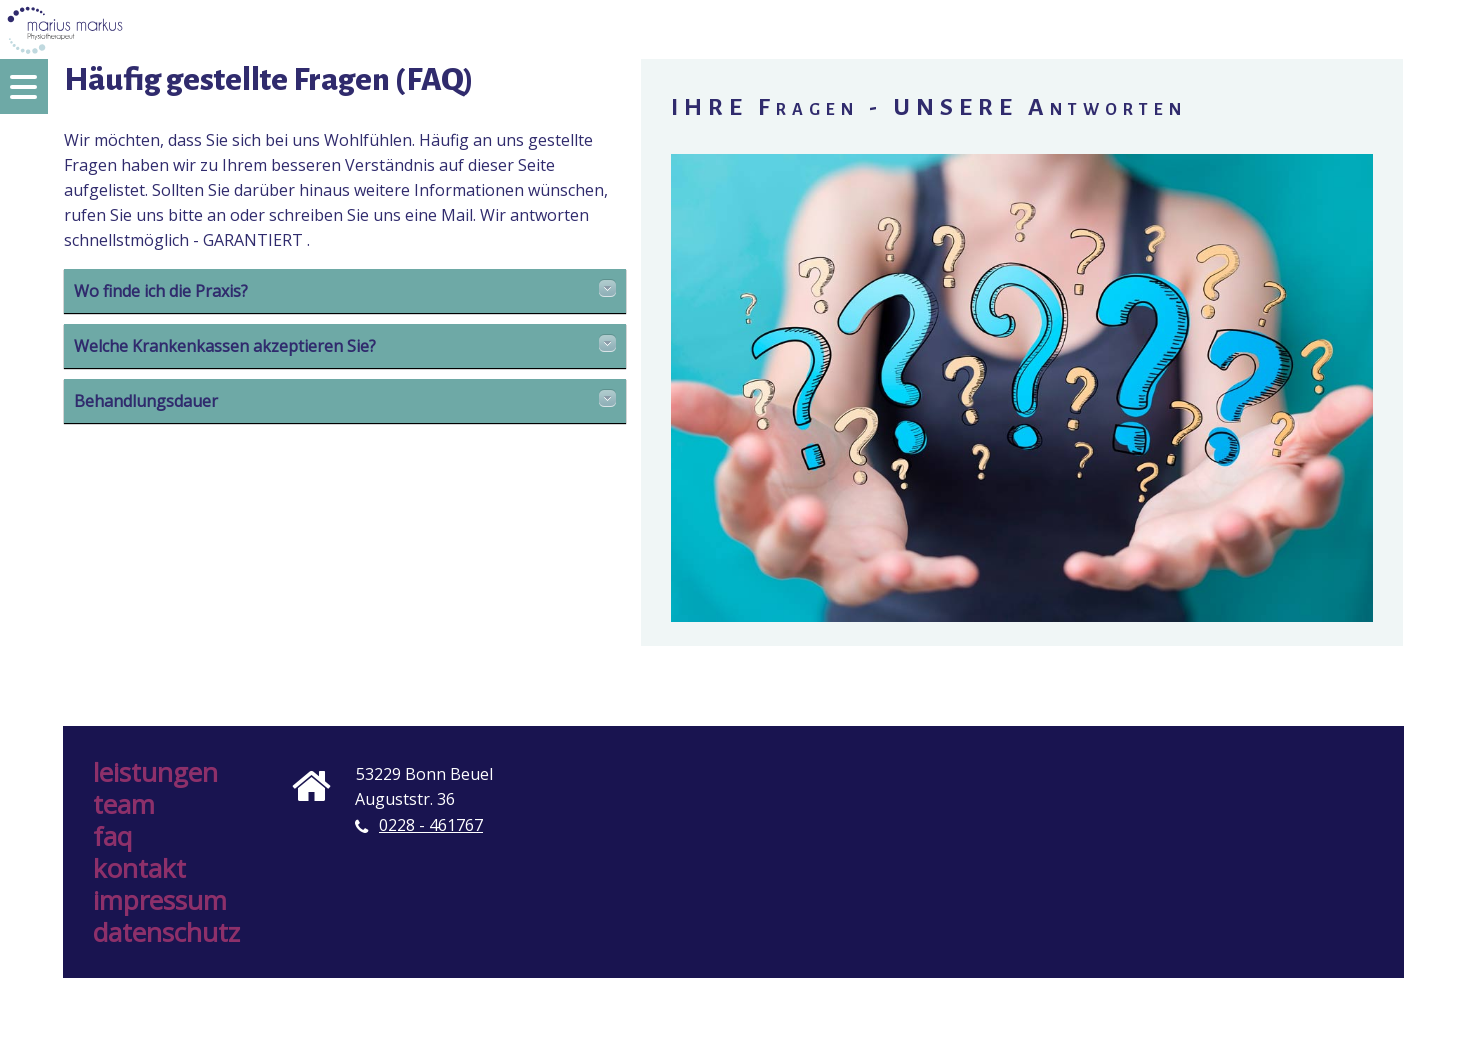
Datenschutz (166, 932)
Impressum (160, 900)
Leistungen (155, 772)
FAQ (112, 836)
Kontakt (139, 868)
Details (607, 288)
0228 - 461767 (431, 825)
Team (124, 804)
